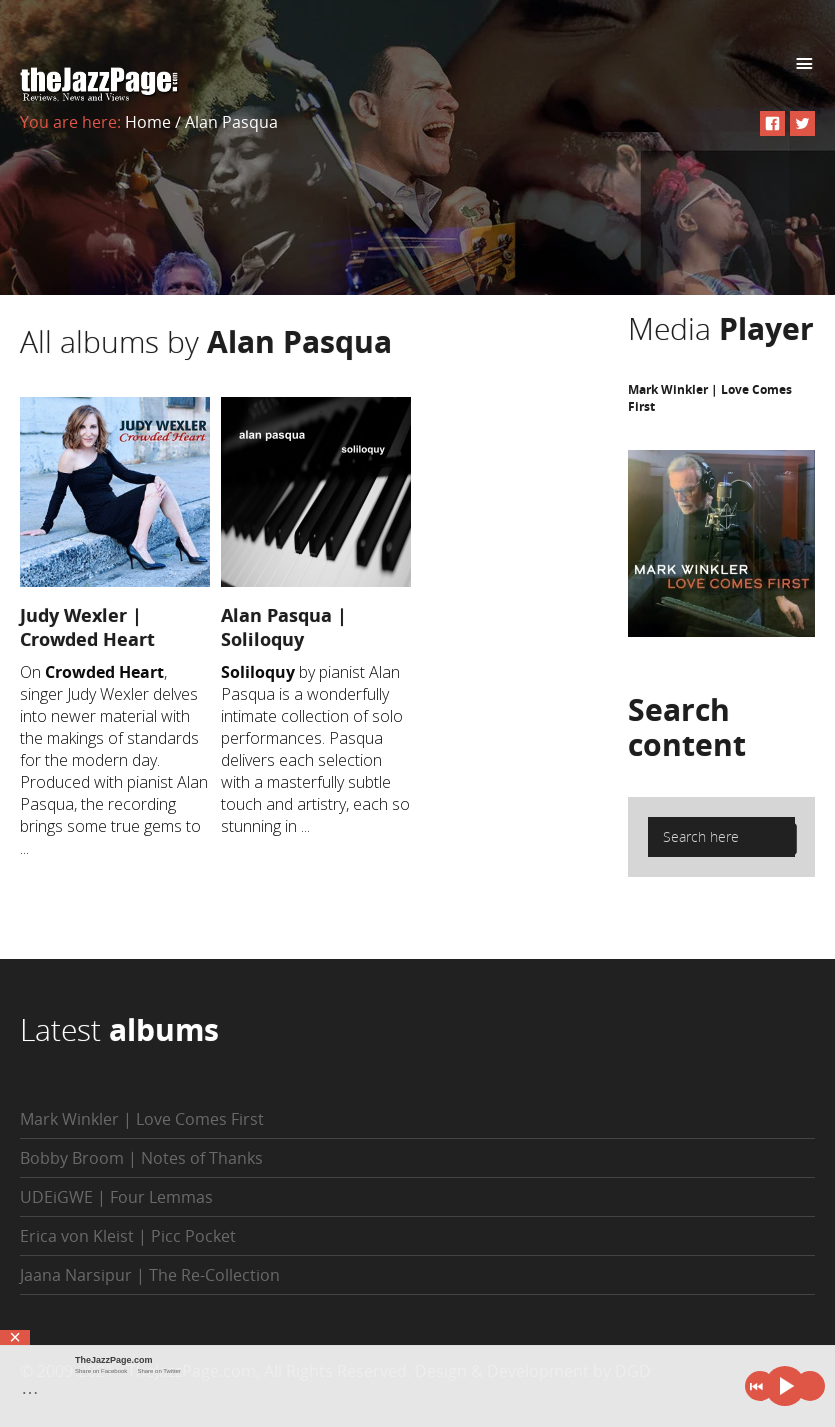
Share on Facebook (101, 1371)
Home (148, 122)
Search (687, 727)
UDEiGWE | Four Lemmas (116, 1197)
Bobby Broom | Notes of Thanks (141, 1158)
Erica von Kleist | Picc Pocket (128, 1236)
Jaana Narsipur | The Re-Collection (150, 1275)
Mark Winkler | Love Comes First (142, 1119)
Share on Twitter (159, 1371)
